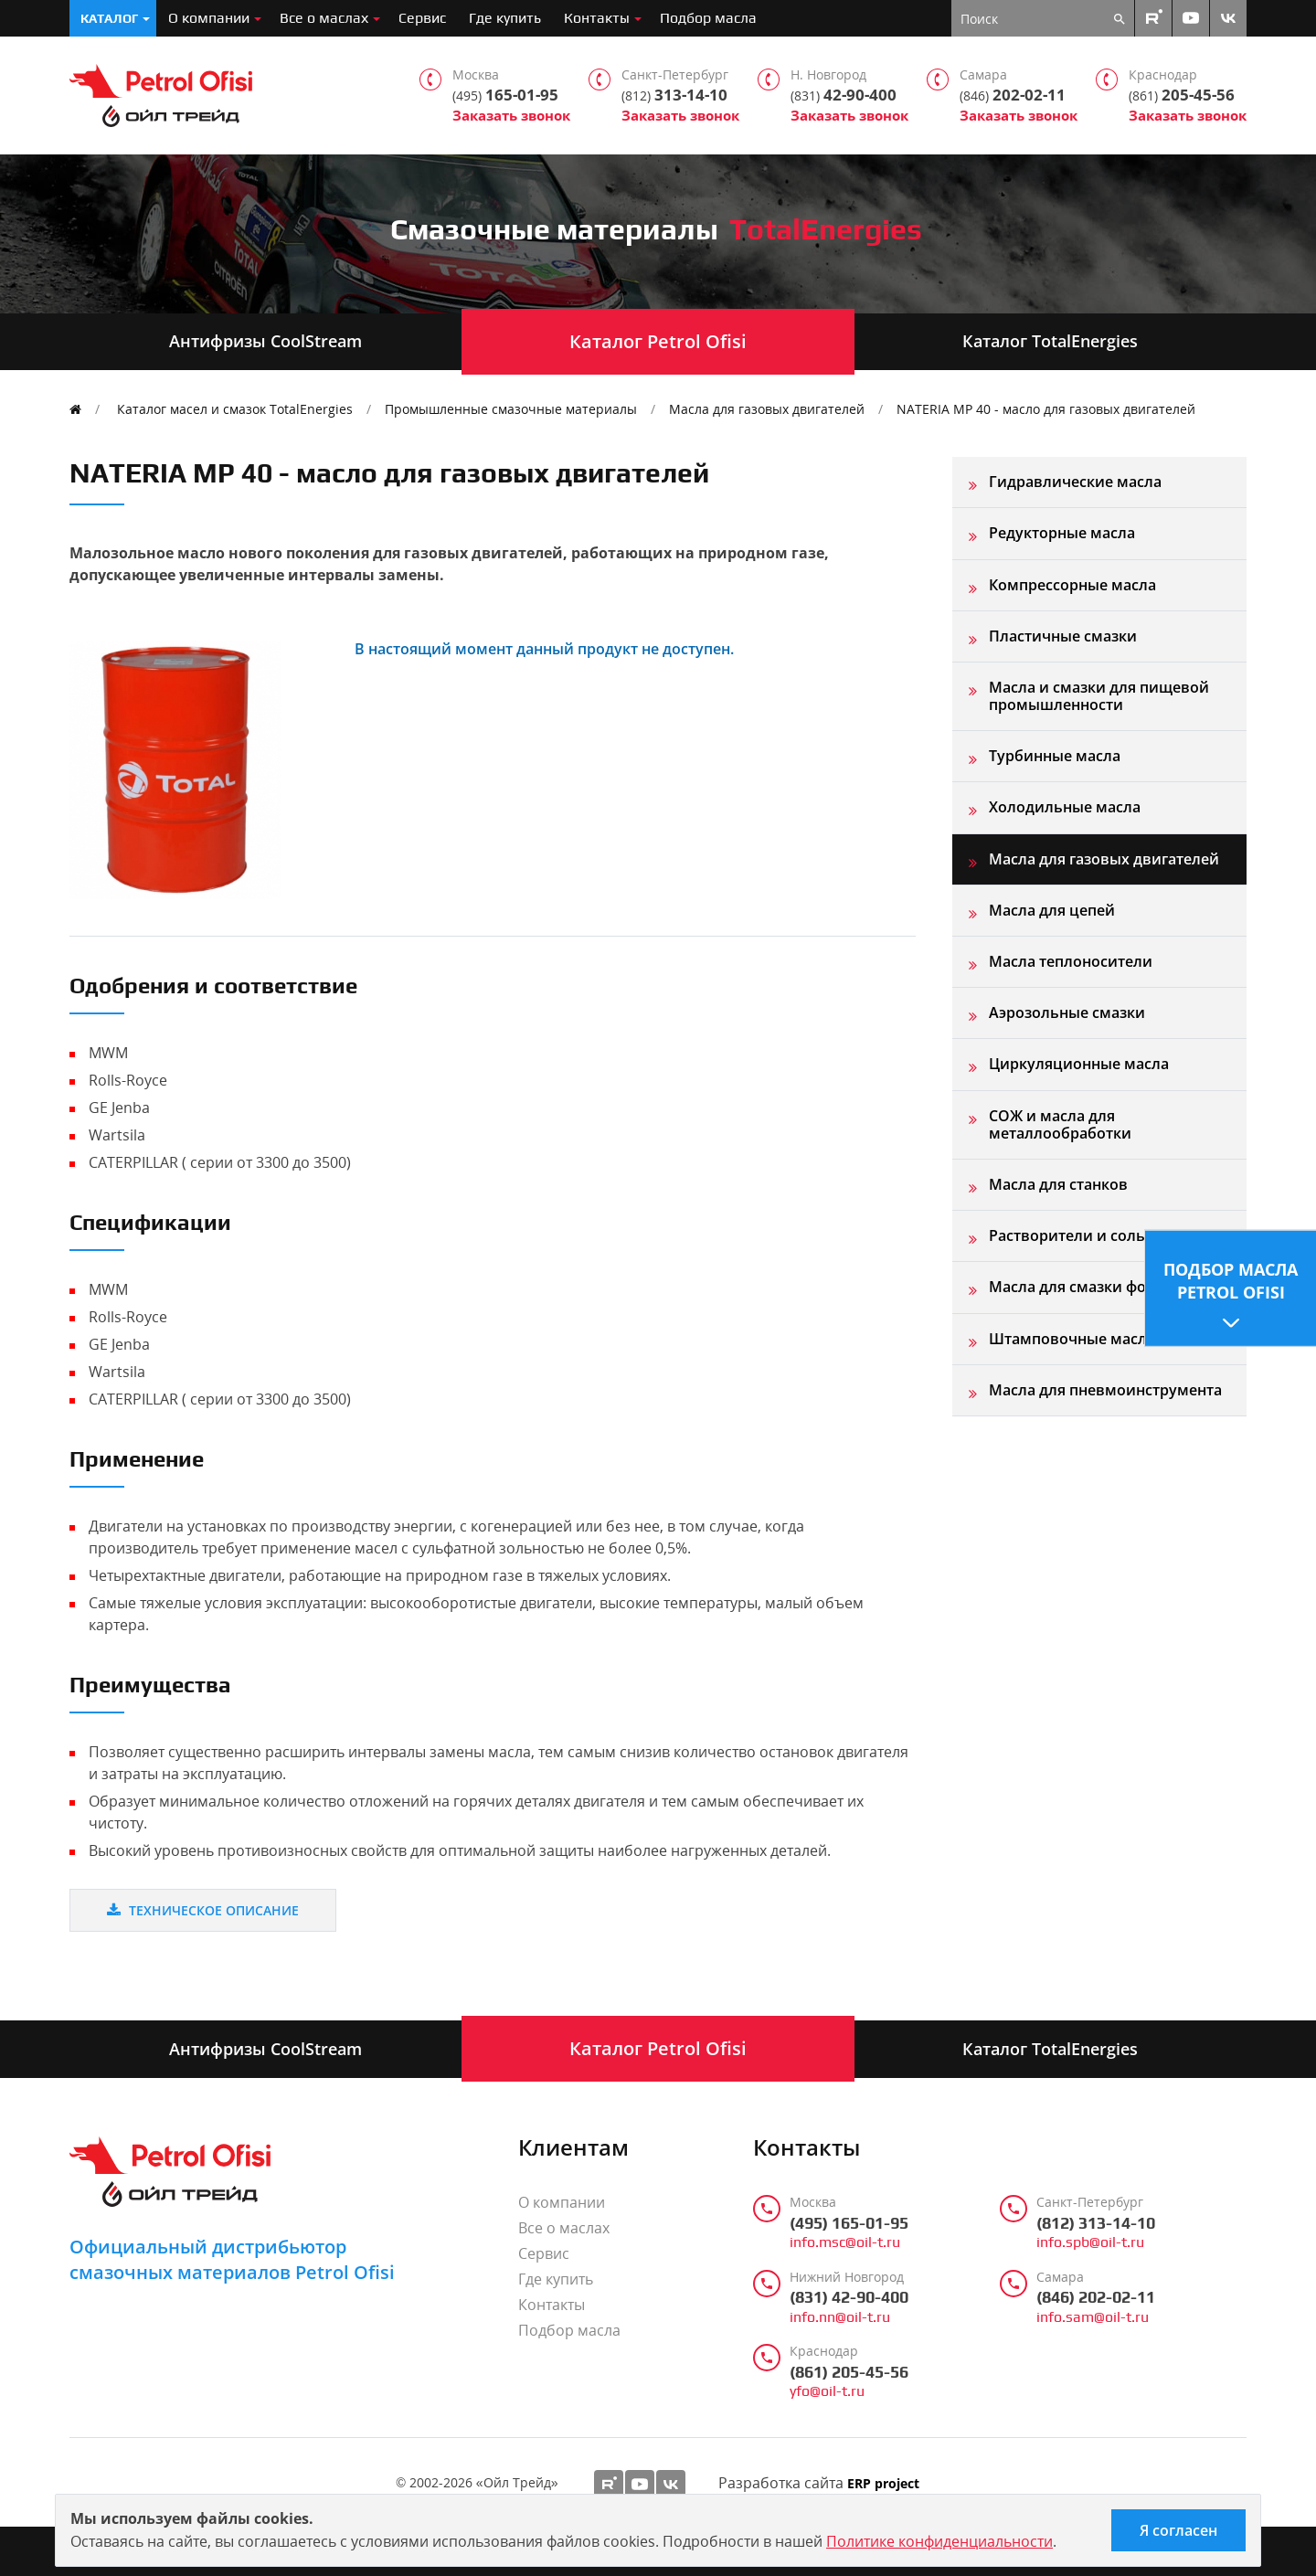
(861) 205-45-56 (849, 2372)
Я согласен (1178, 2530)
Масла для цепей (1052, 910)
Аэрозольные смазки (1067, 1012)
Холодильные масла (1065, 807)
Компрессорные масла (1072, 585)
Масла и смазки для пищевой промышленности (1099, 696)
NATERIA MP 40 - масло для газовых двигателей (1046, 409)
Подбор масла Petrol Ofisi (1230, 1279)
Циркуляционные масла (1079, 1064)
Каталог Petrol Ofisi (658, 341)
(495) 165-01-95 (849, 2223)
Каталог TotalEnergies (1050, 341)
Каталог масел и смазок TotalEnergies (235, 409)
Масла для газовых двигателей (767, 409)
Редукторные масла (1062, 533)
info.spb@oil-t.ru (1090, 2242)
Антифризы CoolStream (265, 341)
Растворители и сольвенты (1090, 1235)
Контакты (597, 18)
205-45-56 (1182, 95)
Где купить (505, 18)
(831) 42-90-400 (849, 2297)
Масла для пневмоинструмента (1105, 1390)
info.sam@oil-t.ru (1092, 2317)
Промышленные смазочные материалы (511, 409)
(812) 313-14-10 (1095, 2223)
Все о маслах (324, 18)
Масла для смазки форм (1078, 1287)
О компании (208, 18)
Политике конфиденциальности (939, 2541)
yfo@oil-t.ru (827, 2391)
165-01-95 (505, 95)
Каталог (109, 18)
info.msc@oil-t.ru (845, 2242)
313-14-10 (674, 95)
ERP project (883, 2484)
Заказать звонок (511, 115)
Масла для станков (1058, 1184)
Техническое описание (203, 1910)
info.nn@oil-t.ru (840, 2317)
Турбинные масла (1054, 756)
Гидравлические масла (1075, 482)
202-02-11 (1013, 95)
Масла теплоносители (1070, 961)
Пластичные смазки (1063, 636)
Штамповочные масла (1072, 1339)
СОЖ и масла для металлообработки (1060, 1124)
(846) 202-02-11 (1095, 2297)
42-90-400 (844, 95)
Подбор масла (708, 18)
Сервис (422, 18)
